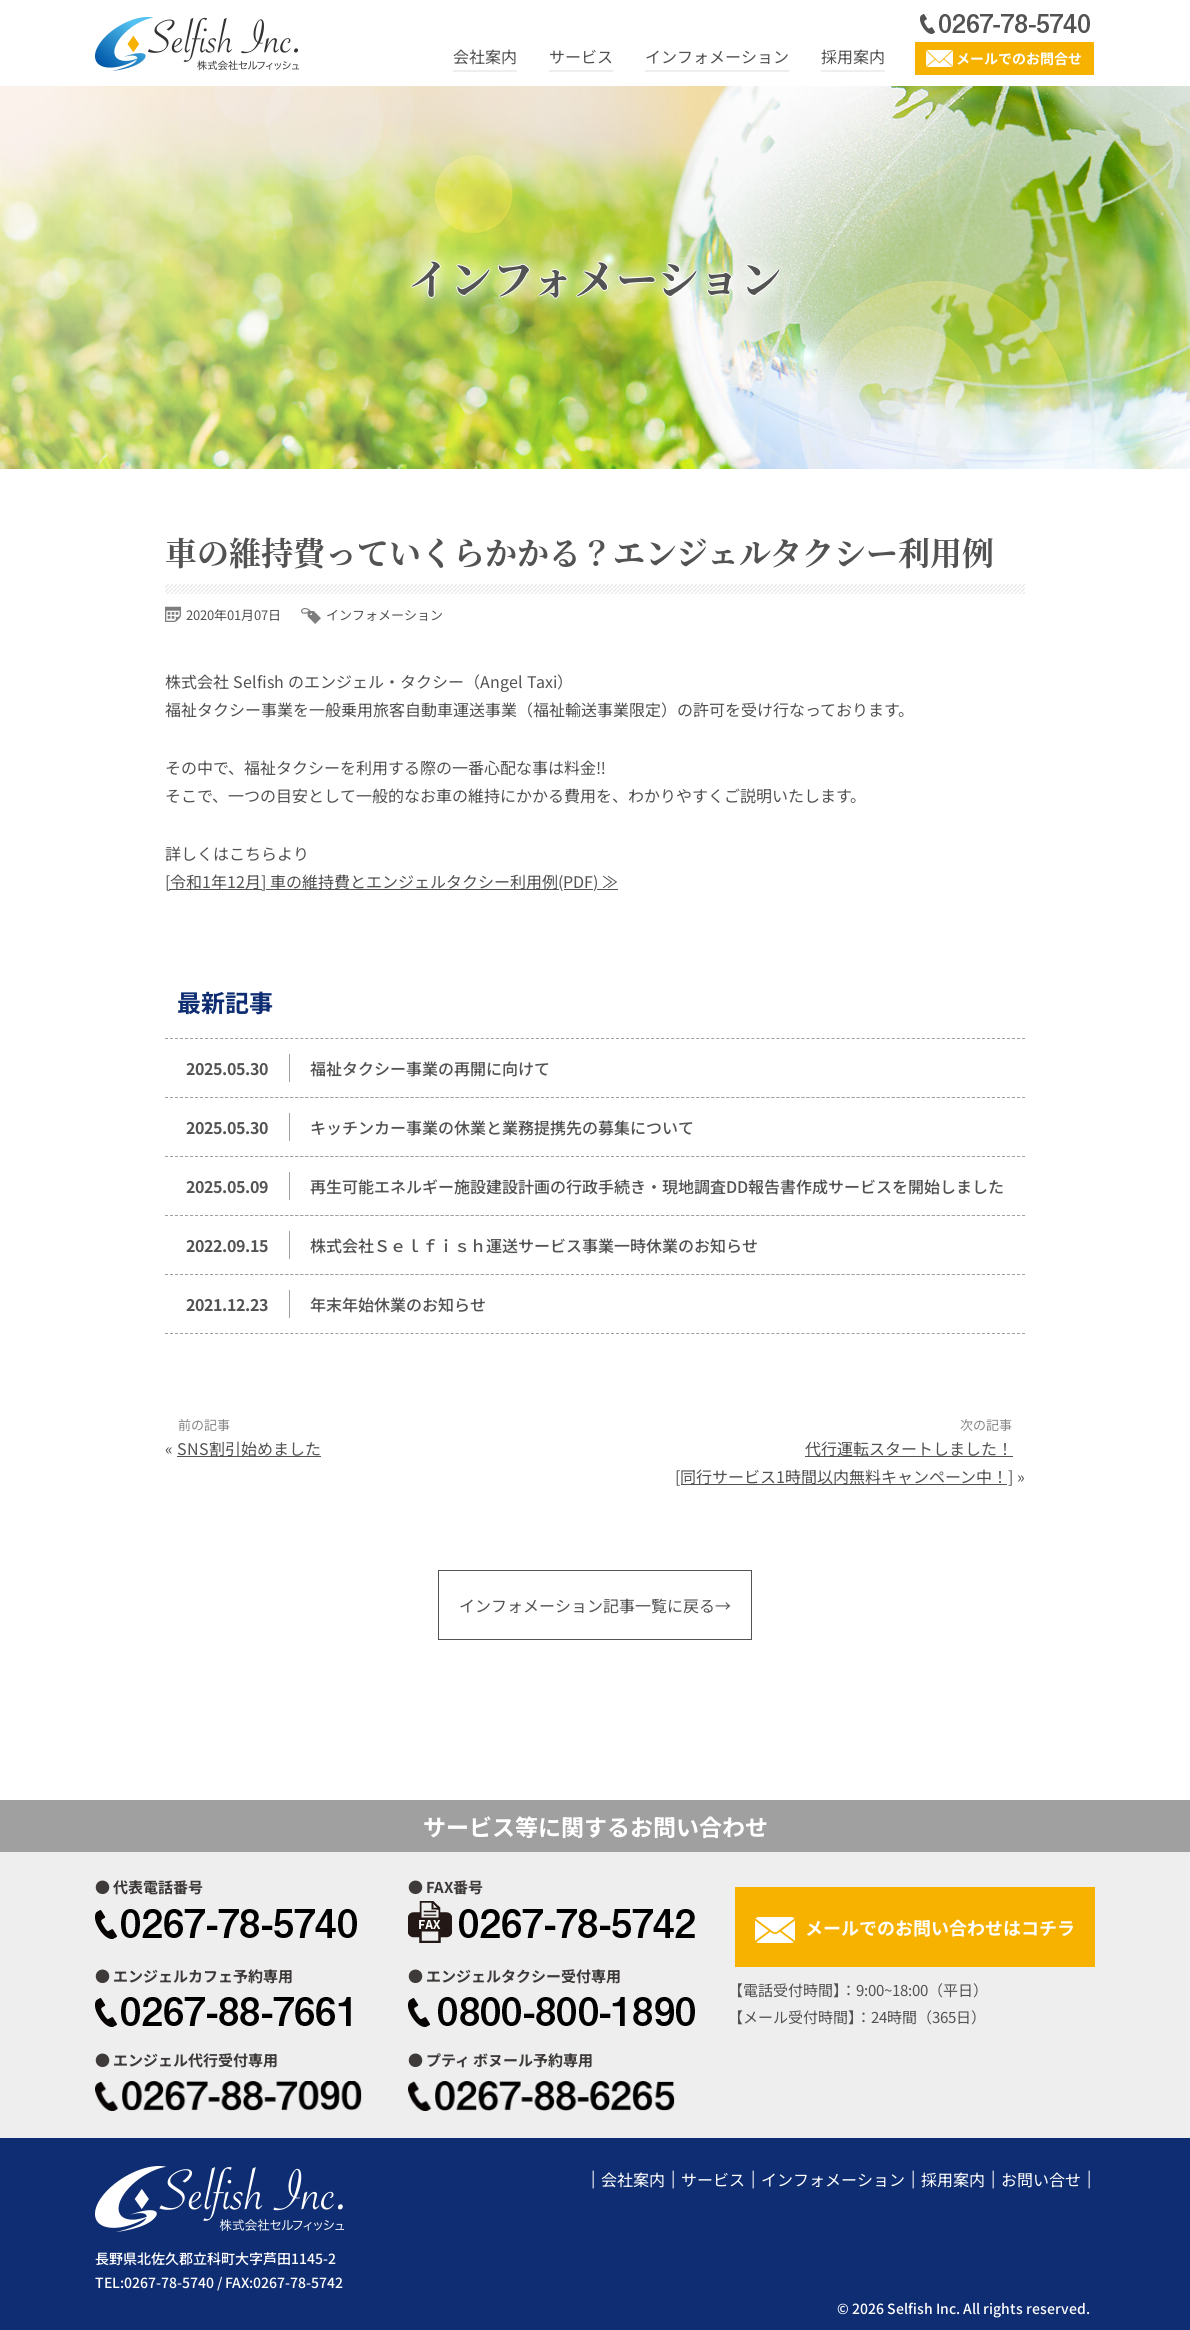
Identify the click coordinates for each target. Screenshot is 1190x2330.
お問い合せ (1041, 2179)
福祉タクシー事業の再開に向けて (430, 1068)
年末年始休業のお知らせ (398, 1304)
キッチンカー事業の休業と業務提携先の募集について (502, 1127)
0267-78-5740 (169, 2282)
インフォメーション (717, 56)
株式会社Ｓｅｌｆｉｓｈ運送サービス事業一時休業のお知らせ (534, 1245)
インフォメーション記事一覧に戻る (587, 1605)
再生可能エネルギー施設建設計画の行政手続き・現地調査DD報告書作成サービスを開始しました (657, 1186)
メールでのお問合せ (1019, 58)
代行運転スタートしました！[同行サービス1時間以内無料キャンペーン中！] (844, 1462)
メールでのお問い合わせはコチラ (940, 1927)
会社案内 (485, 56)
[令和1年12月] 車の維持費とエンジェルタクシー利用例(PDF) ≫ (391, 881)
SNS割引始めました (249, 1448)
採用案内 (853, 56)
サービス (581, 56)
